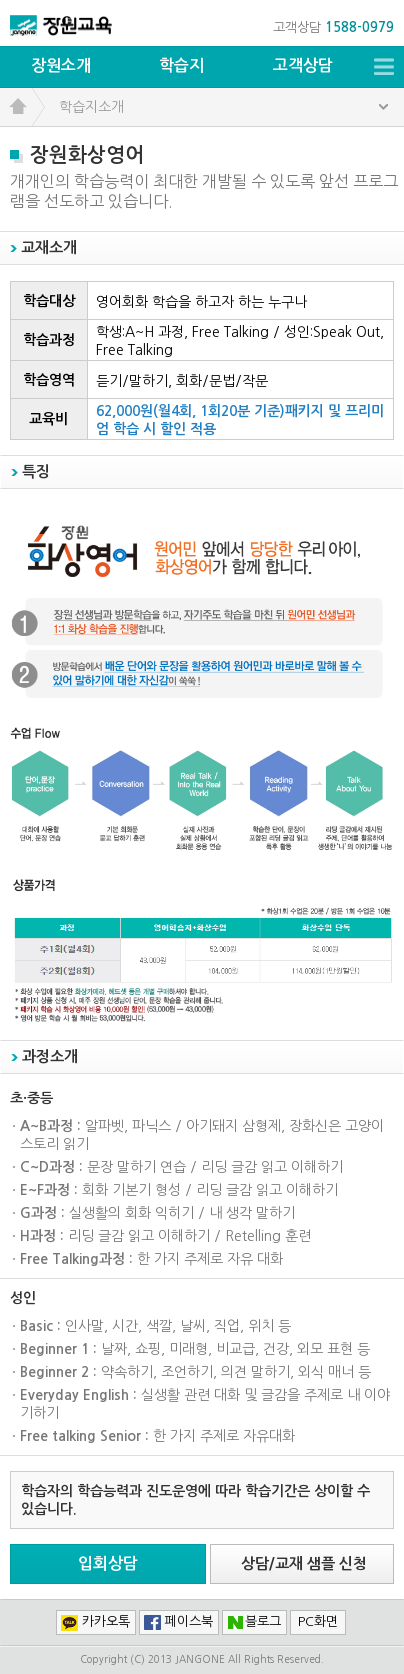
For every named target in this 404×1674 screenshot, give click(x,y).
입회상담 (108, 1563)
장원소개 (61, 65)
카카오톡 (106, 1621)
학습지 (181, 65)
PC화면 (318, 1621)
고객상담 (303, 65)
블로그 (263, 1621)
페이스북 (189, 1621)
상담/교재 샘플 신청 (304, 1563)
